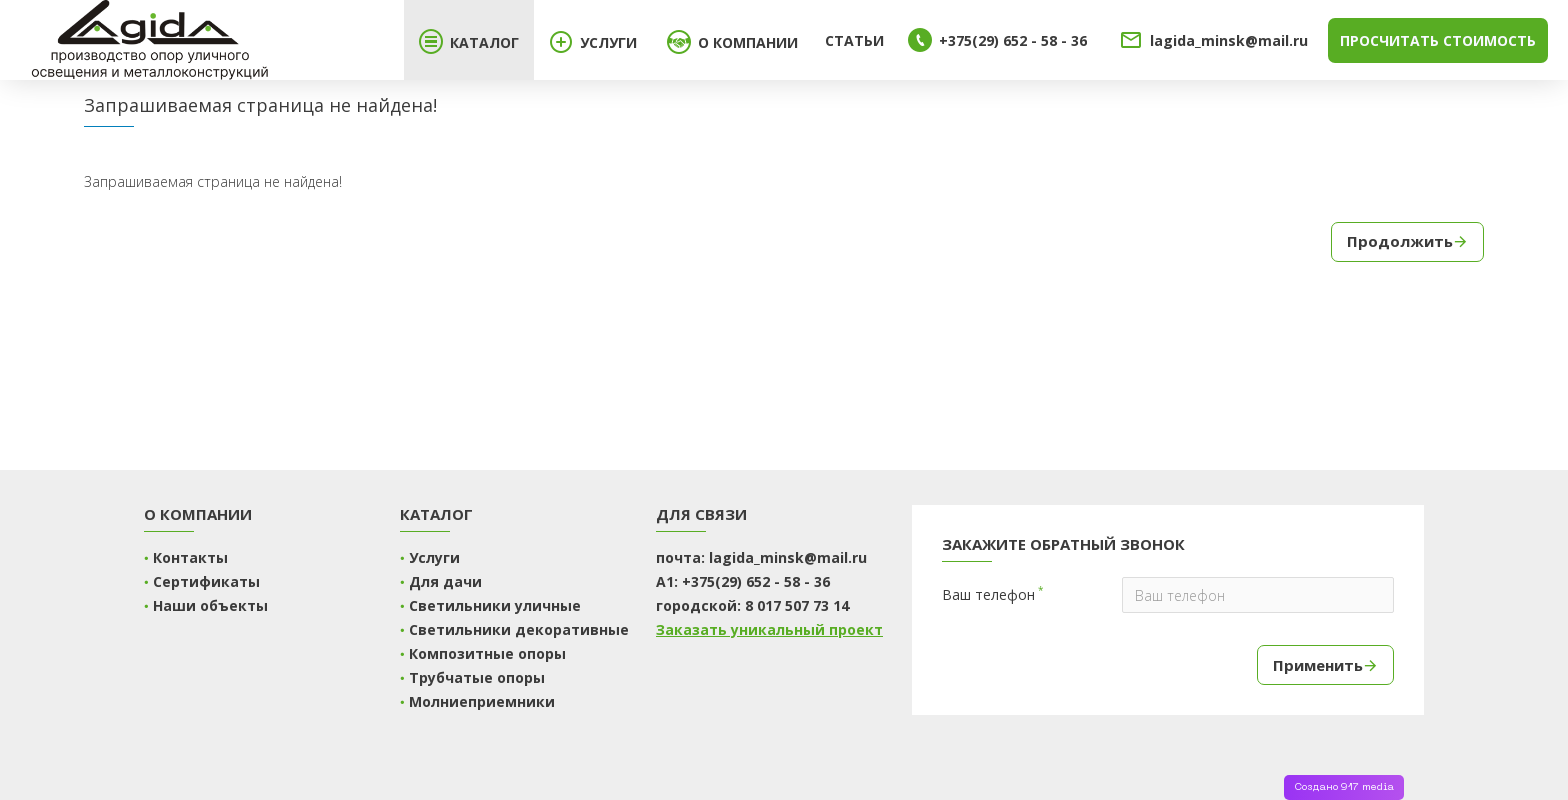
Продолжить (1400, 241)
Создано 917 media (1344, 787)
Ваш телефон (988, 594)
